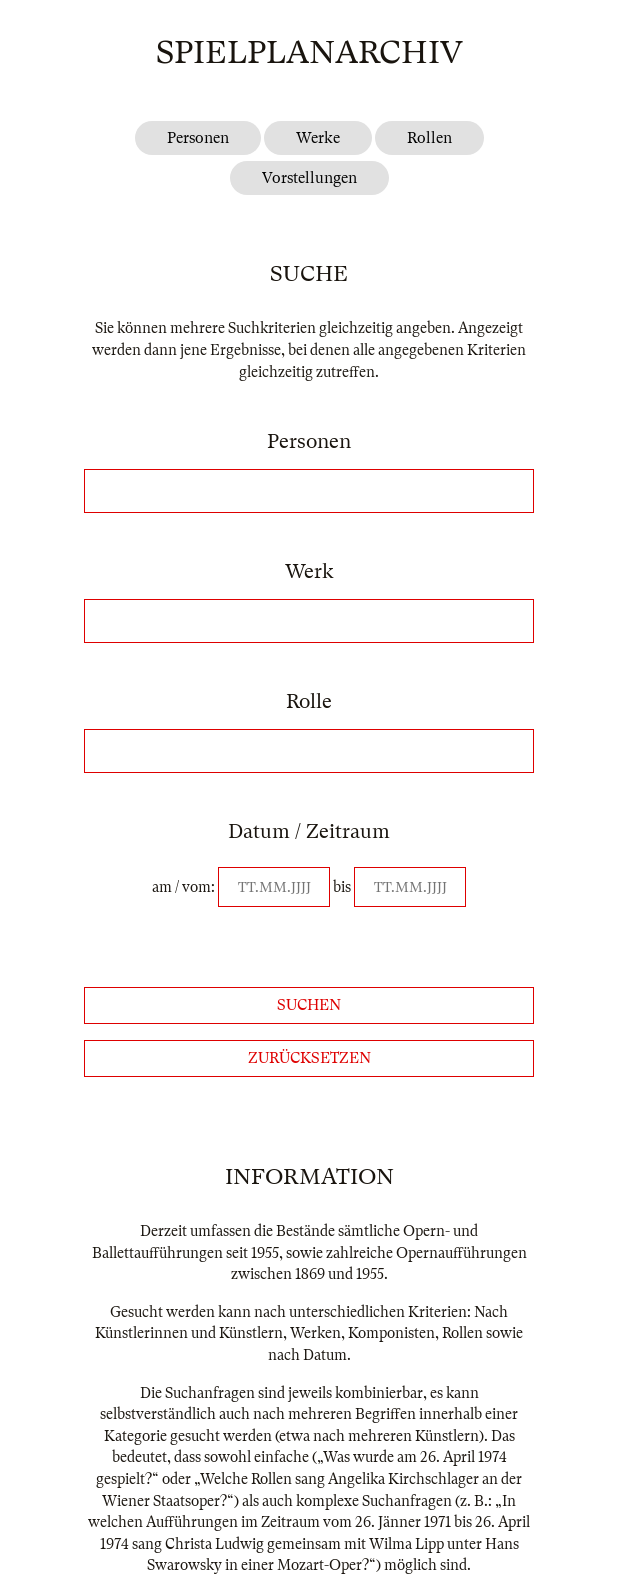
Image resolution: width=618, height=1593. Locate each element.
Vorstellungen (309, 178)
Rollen (429, 138)
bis (342, 887)
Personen (198, 138)
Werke (318, 138)
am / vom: (183, 887)
